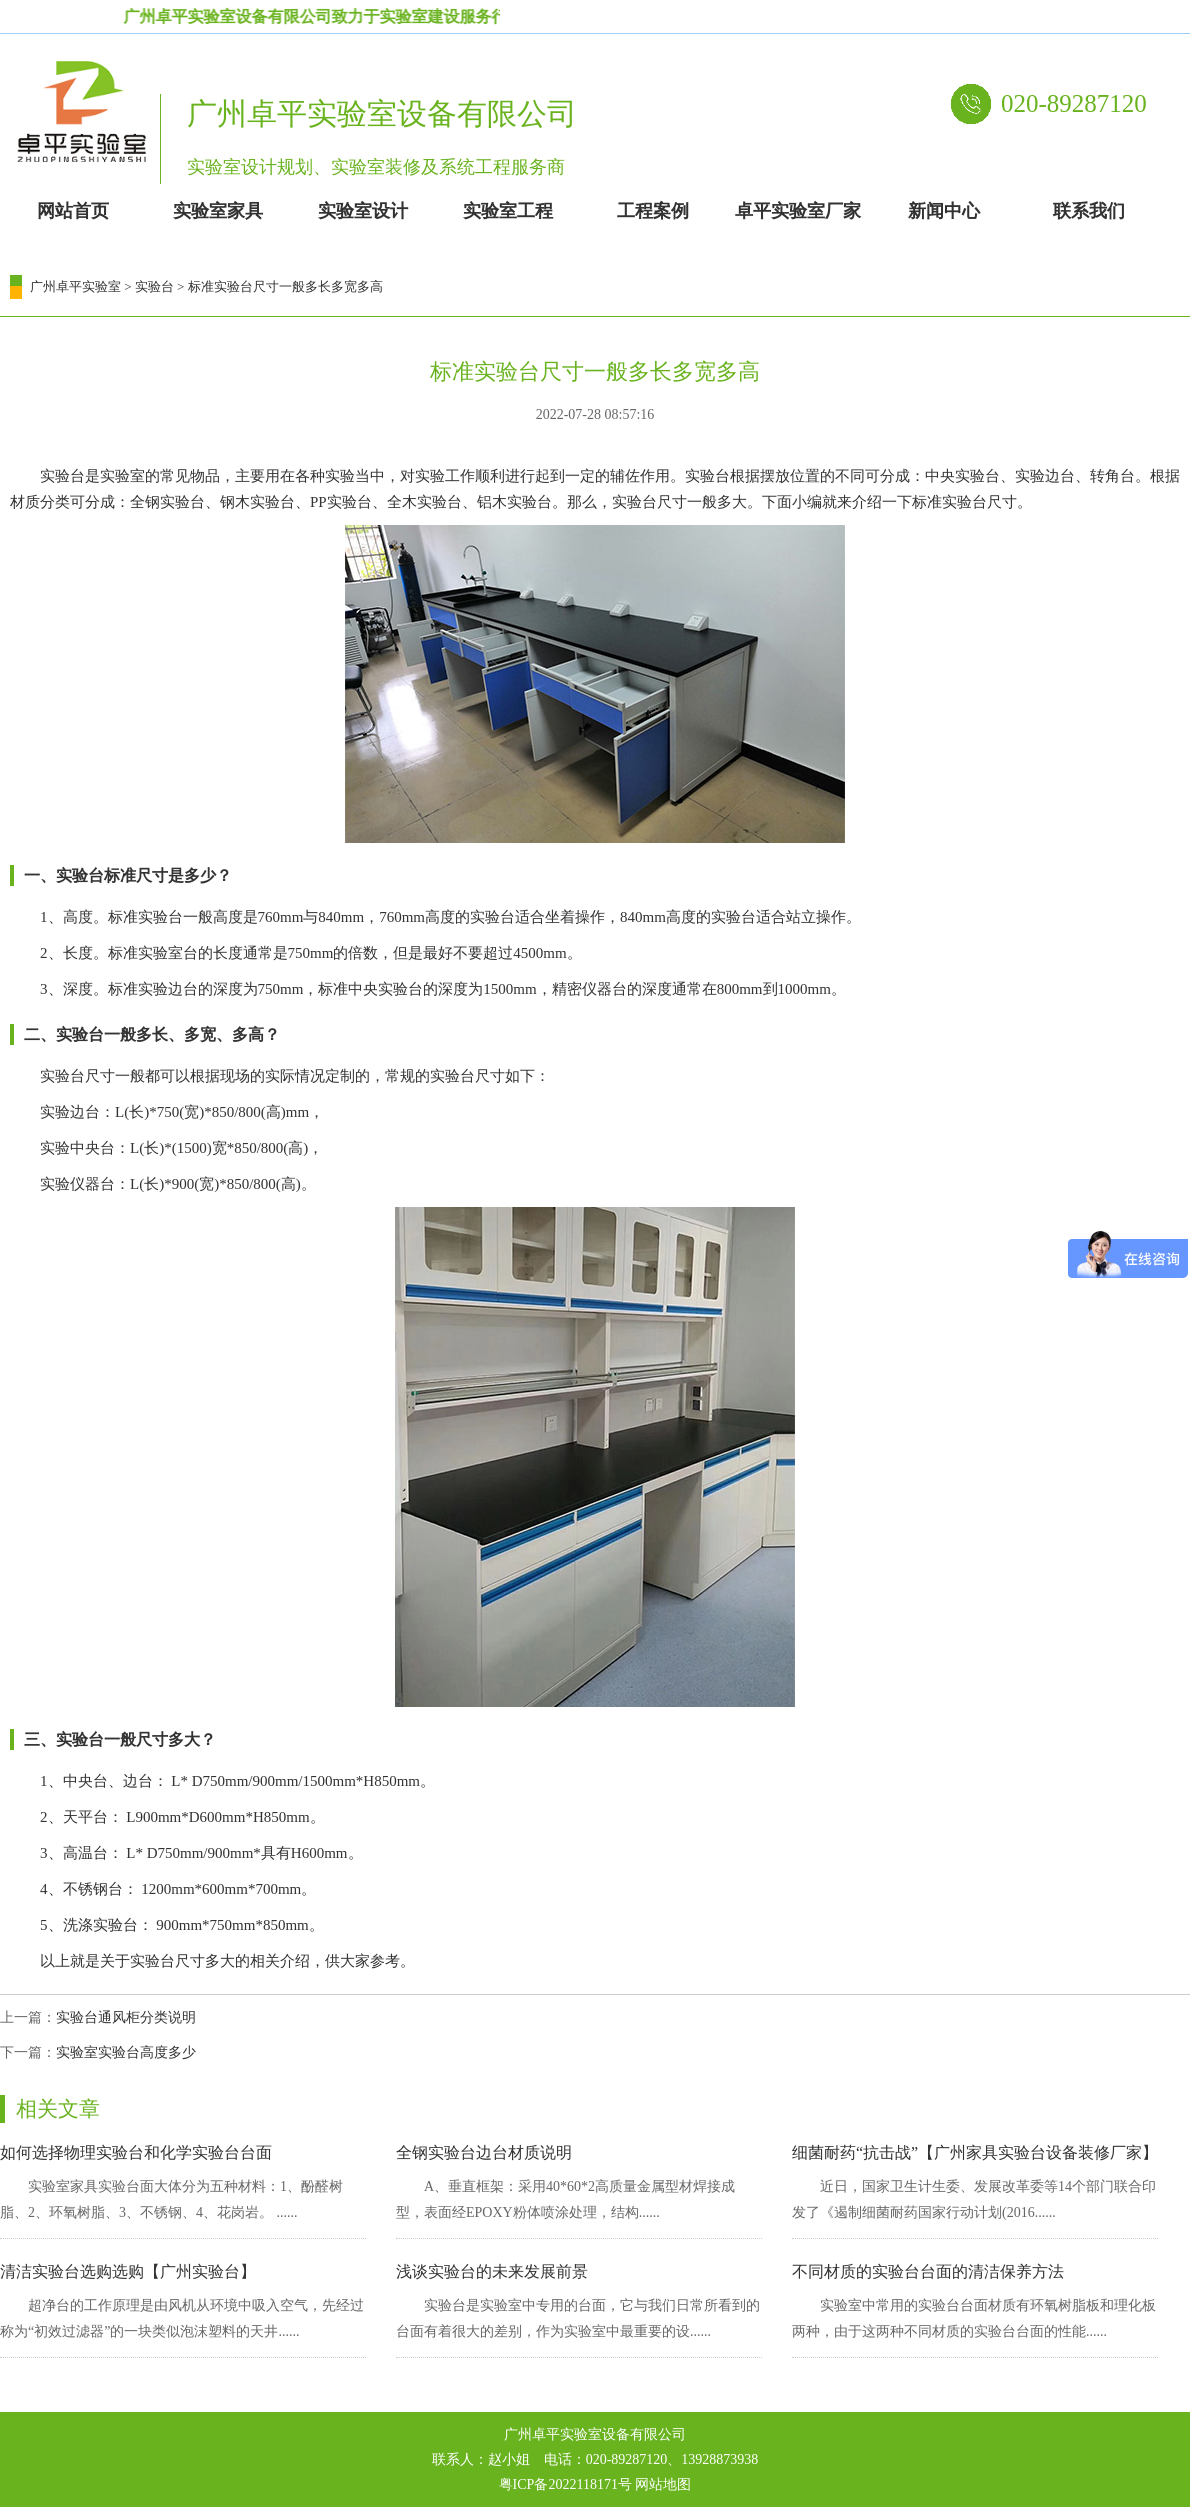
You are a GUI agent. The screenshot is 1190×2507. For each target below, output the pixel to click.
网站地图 (663, 2484)
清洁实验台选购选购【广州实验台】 (128, 2271)
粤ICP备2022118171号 (565, 2484)
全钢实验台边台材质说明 (484, 2152)
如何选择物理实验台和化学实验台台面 (136, 2152)
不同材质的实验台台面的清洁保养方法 (928, 2271)
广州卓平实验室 (75, 286)
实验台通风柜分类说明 (126, 2017)
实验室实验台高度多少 (126, 2052)
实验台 (154, 286)
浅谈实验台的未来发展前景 (492, 2271)
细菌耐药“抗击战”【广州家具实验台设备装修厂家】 (975, 2152)
